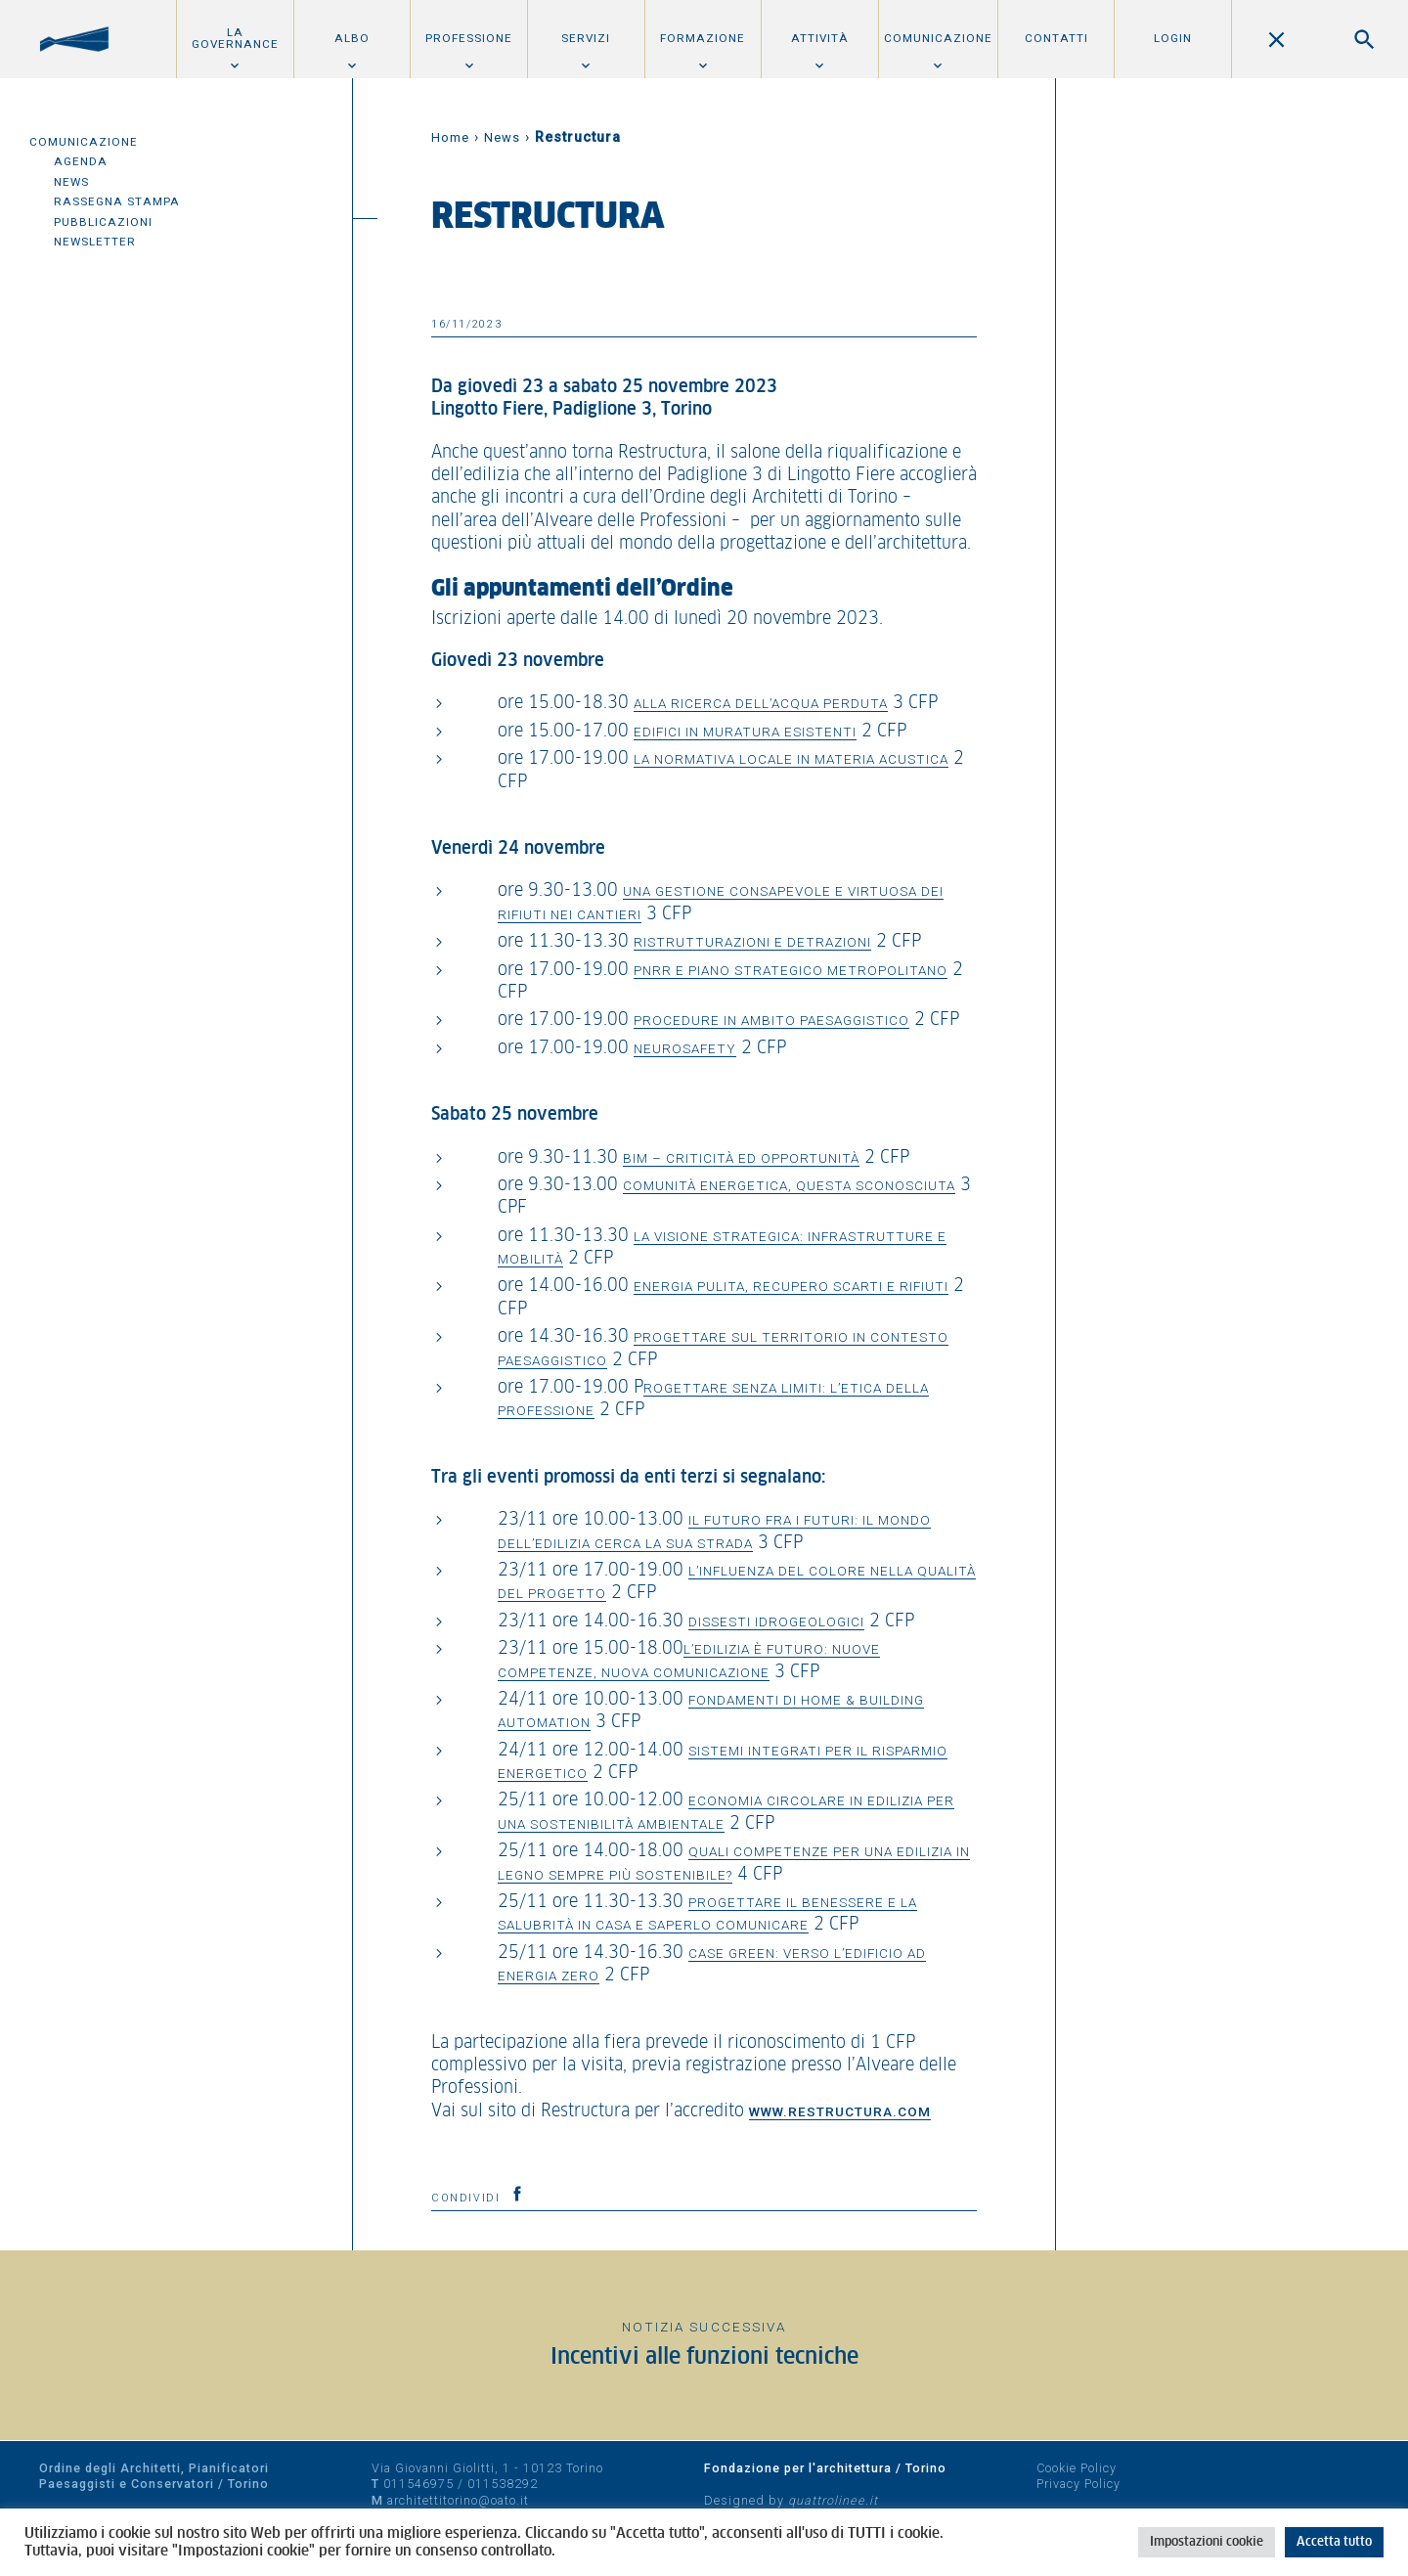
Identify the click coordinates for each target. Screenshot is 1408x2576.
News (71, 182)
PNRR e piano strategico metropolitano (790, 970)
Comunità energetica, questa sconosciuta (789, 1185)
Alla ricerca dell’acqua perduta (761, 703)
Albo (352, 38)
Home (450, 137)
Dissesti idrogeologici (776, 1621)
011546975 (418, 2483)
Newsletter (95, 241)
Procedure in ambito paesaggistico (771, 1020)
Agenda (81, 161)
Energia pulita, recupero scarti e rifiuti (791, 1286)
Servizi (585, 38)
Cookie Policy (1076, 2468)
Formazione (702, 38)
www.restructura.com (840, 2111)
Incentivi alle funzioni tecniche (704, 2357)
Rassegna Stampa (117, 201)
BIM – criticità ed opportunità (741, 1158)
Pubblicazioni (103, 222)
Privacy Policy (1078, 2483)
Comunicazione (938, 38)
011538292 (502, 2483)
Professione (468, 38)
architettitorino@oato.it (458, 2500)
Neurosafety (685, 1048)
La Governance (235, 38)
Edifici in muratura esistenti (745, 731)
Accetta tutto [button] (1334, 2542)
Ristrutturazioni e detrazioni (752, 942)
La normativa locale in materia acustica (791, 759)
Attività (820, 38)
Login (1173, 38)
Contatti (1056, 38)
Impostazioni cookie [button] (1206, 2542)
